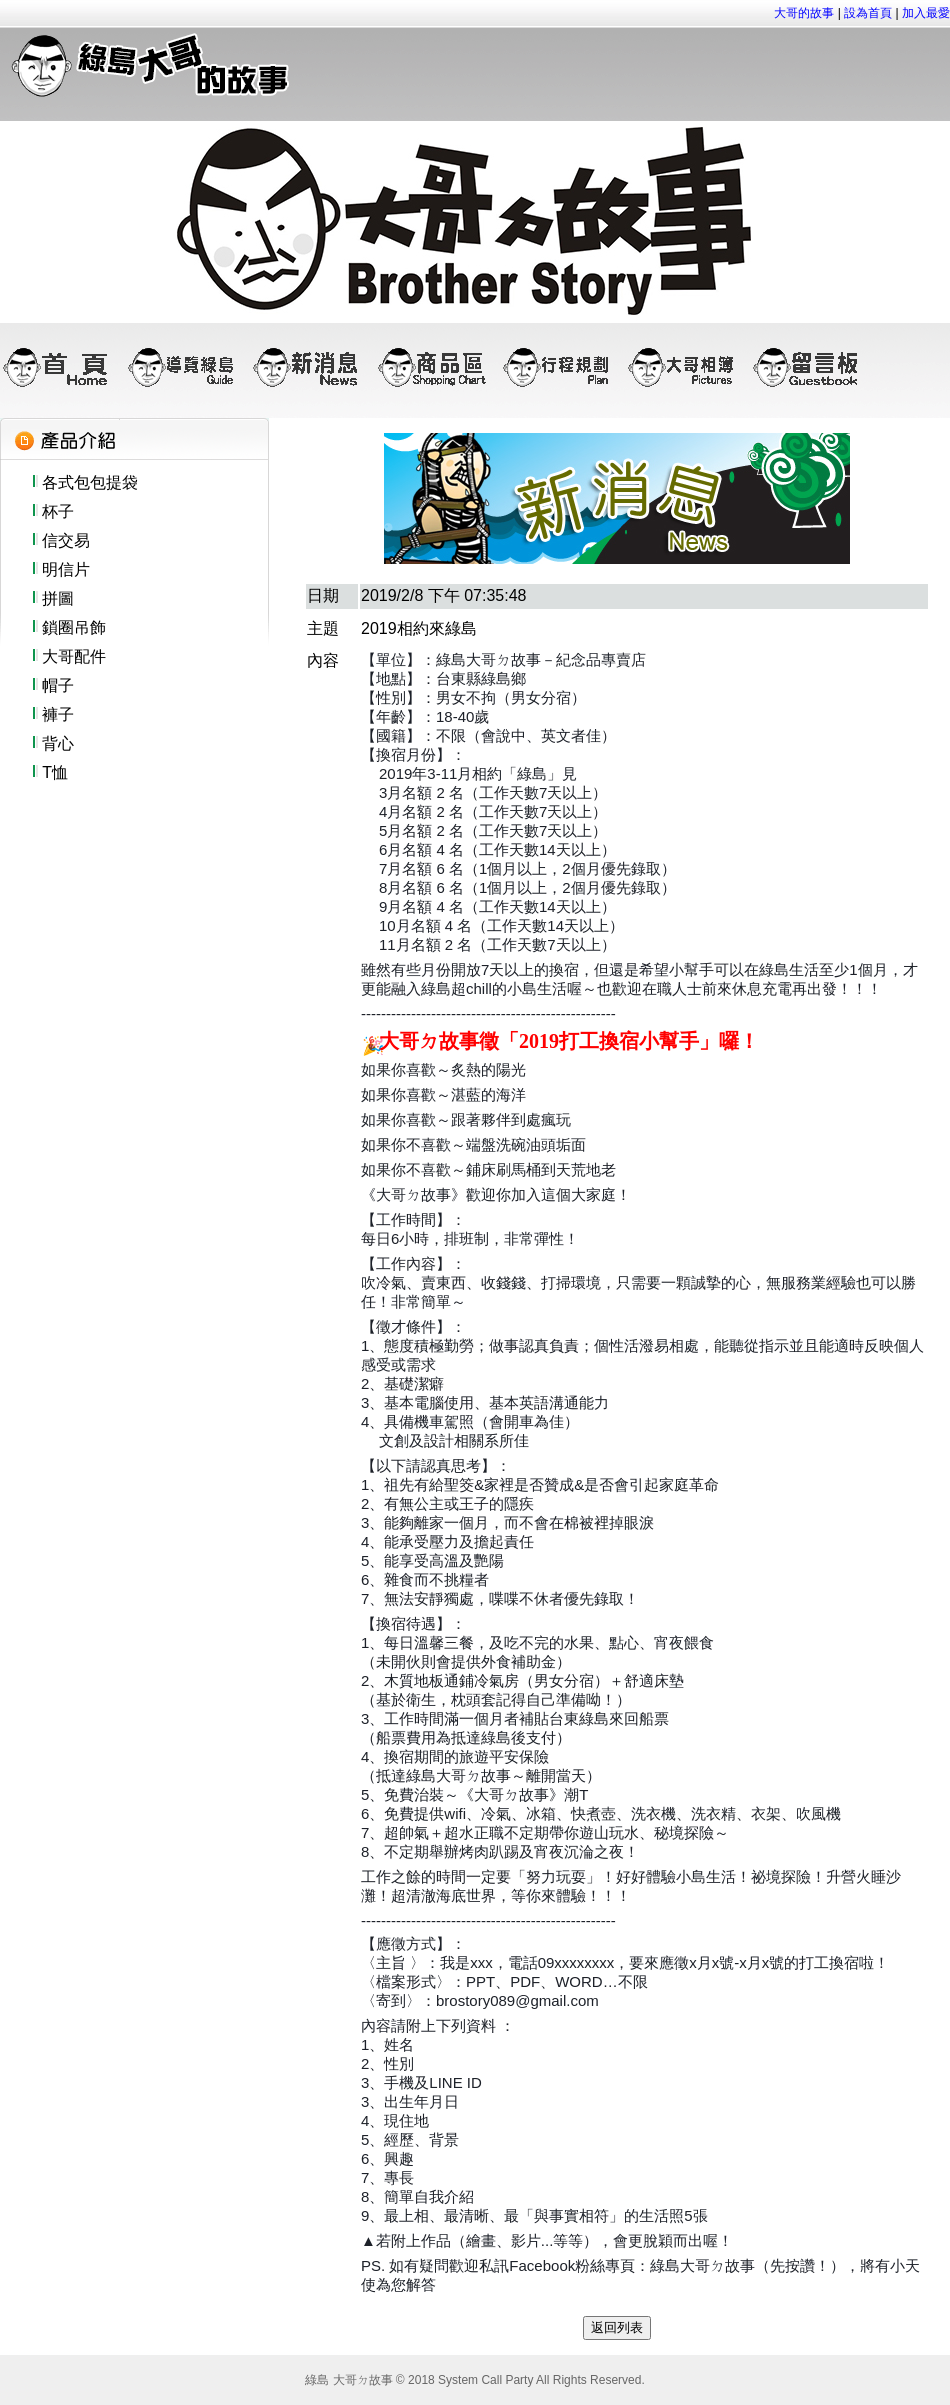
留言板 (812, 366)
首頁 (62, 366)
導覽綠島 (187, 366)
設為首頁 (868, 13)
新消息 (312, 366)
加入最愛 (924, 13)
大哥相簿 (687, 366)
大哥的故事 (804, 13)
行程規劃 (562, 366)
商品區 (437, 366)
